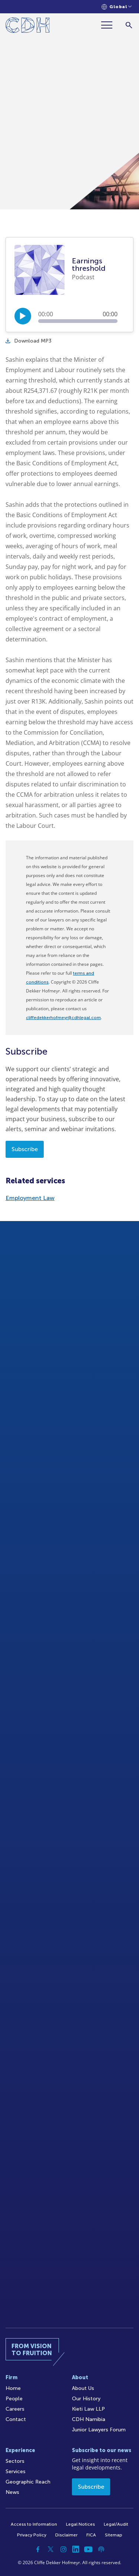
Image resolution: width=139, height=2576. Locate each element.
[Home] (28, 26)
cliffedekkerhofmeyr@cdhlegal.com (63, 1017)
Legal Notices (80, 2524)
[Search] (128, 24)
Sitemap (113, 2535)
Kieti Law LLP (88, 2409)
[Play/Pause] (22, 316)
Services (16, 2471)
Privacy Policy (31, 2535)
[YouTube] (89, 2549)
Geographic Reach (28, 2482)
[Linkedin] (76, 2549)
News (12, 2492)
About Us (83, 2388)
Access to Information (34, 2524)
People (14, 2398)
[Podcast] (101, 2549)
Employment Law (30, 1197)
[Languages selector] (117, 7)
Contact (16, 2419)
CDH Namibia (88, 2419)
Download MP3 (29, 341)
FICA (91, 2535)
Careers (15, 2409)
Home (13, 2388)
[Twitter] (51, 2549)
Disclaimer (66, 2535)
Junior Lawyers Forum (99, 2430)
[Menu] (109, 24)
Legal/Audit (116, 2524)
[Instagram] (63, 2549)
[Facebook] (38, 2549)
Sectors (15, 2461)
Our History (86, 2398)
